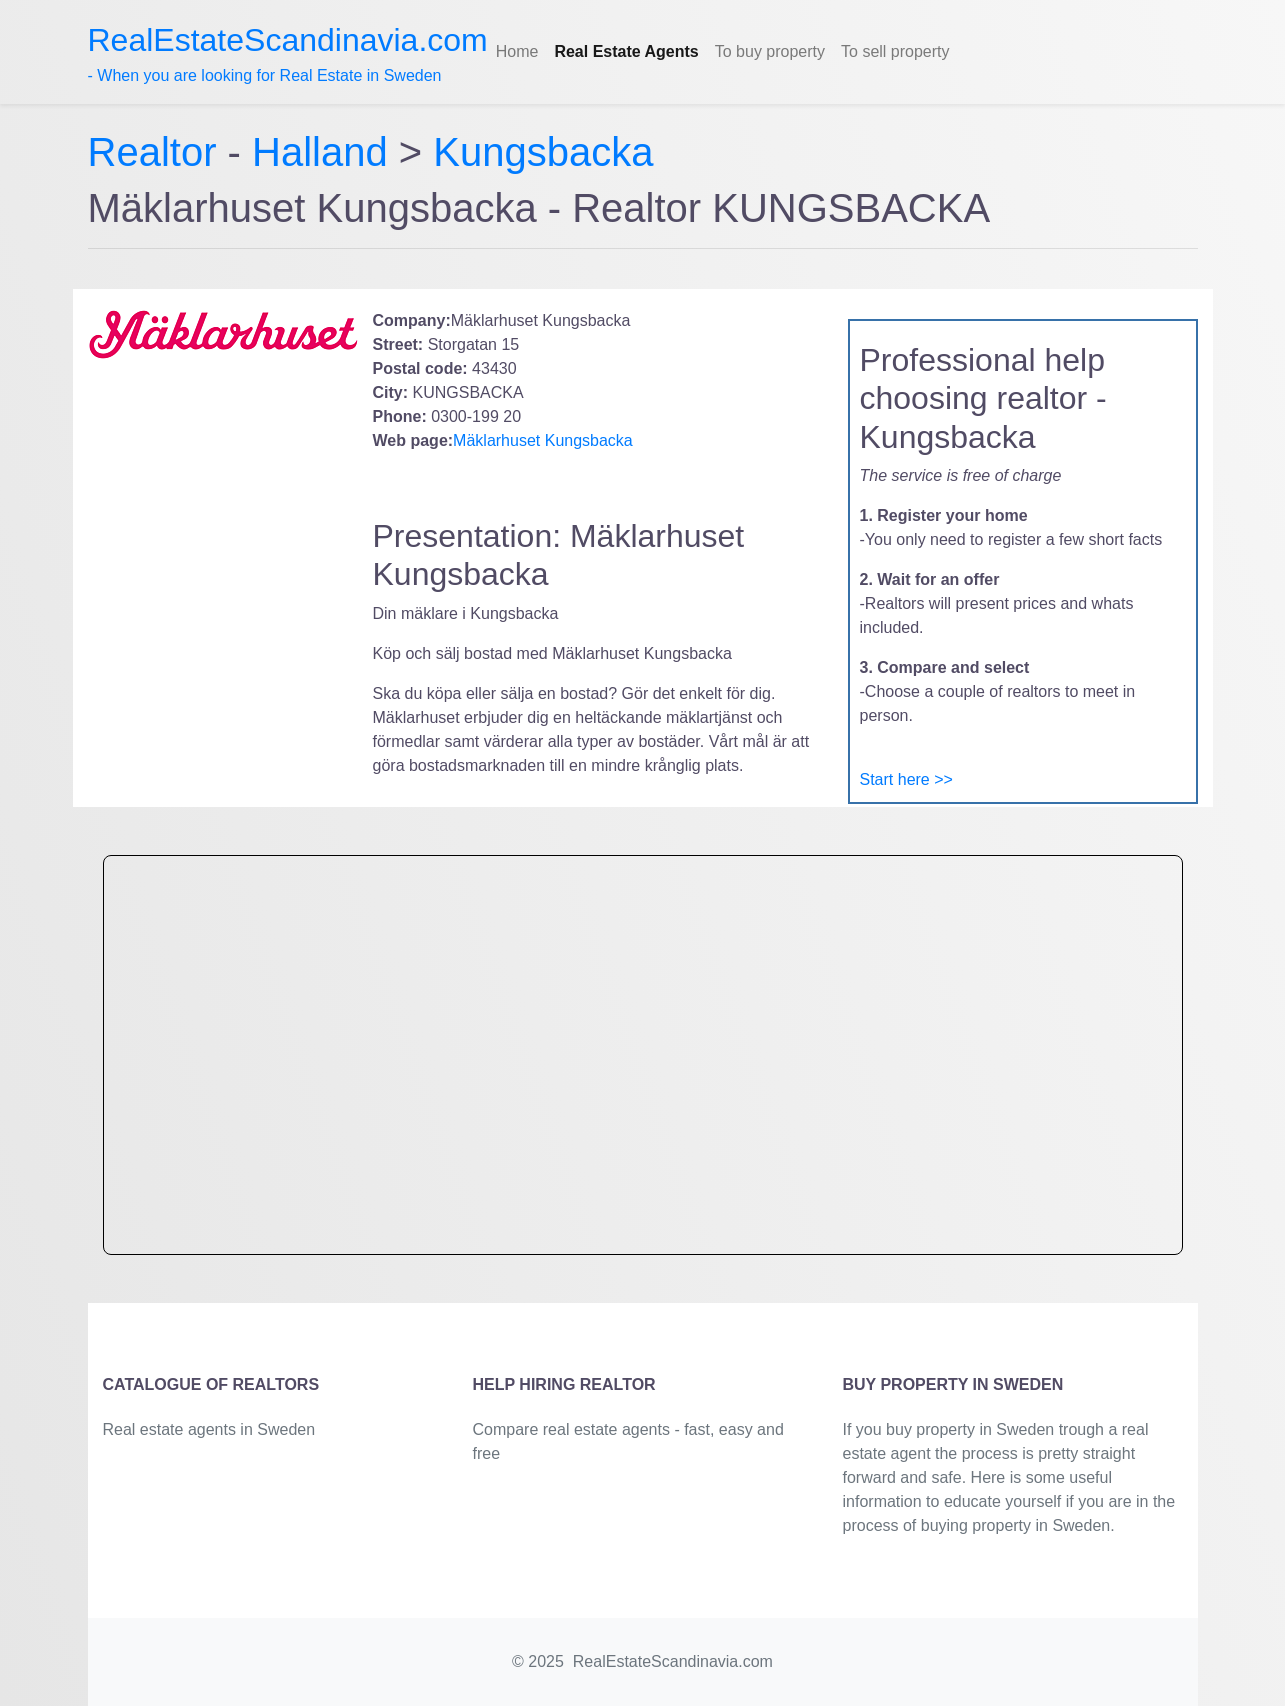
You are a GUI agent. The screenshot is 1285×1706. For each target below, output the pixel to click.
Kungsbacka (543, 152)
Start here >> (906, 779)
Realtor (158, 152)
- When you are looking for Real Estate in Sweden (288, 53)
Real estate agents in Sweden (209, 1429)
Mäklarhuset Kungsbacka (543, 440)
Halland (320, 152)
